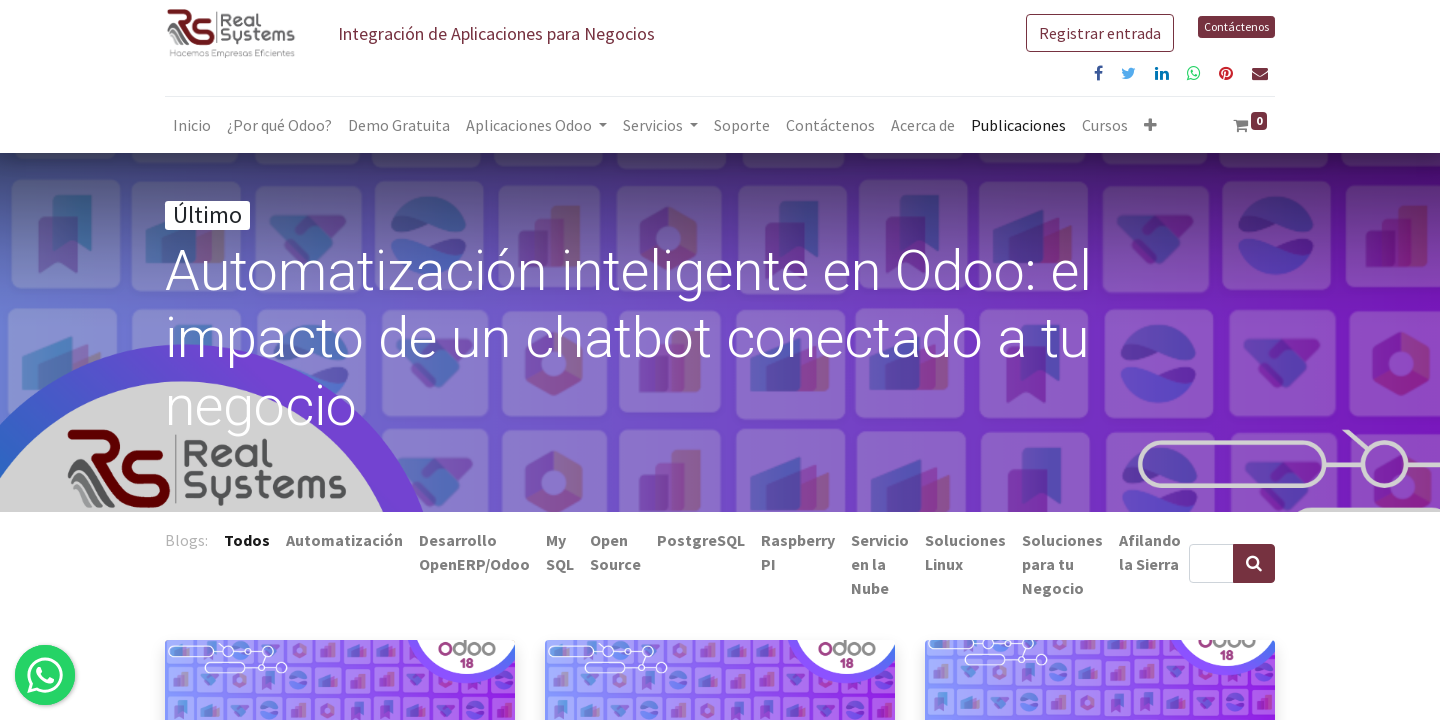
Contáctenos (1236, 26)
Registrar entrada (1100, 33)
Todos (247, 540)
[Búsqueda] (1254, 564)
